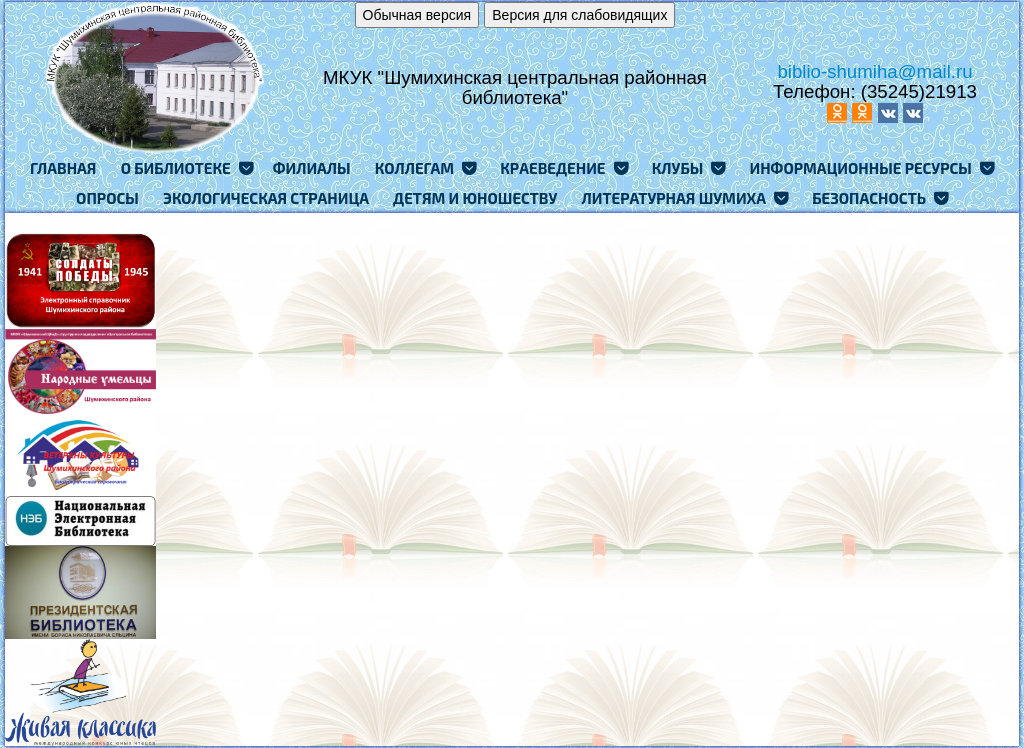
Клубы (678, 168)
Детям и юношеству (475, 198)
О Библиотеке (176, 168)
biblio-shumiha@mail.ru (874, 71)
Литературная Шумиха (674, 198)
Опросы (107, 198)
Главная (63, 168)
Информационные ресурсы (860, 168)
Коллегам (414, 168)
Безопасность (869, 198)
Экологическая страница (266, 198)
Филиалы (312, 168)
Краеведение (552, 168)
